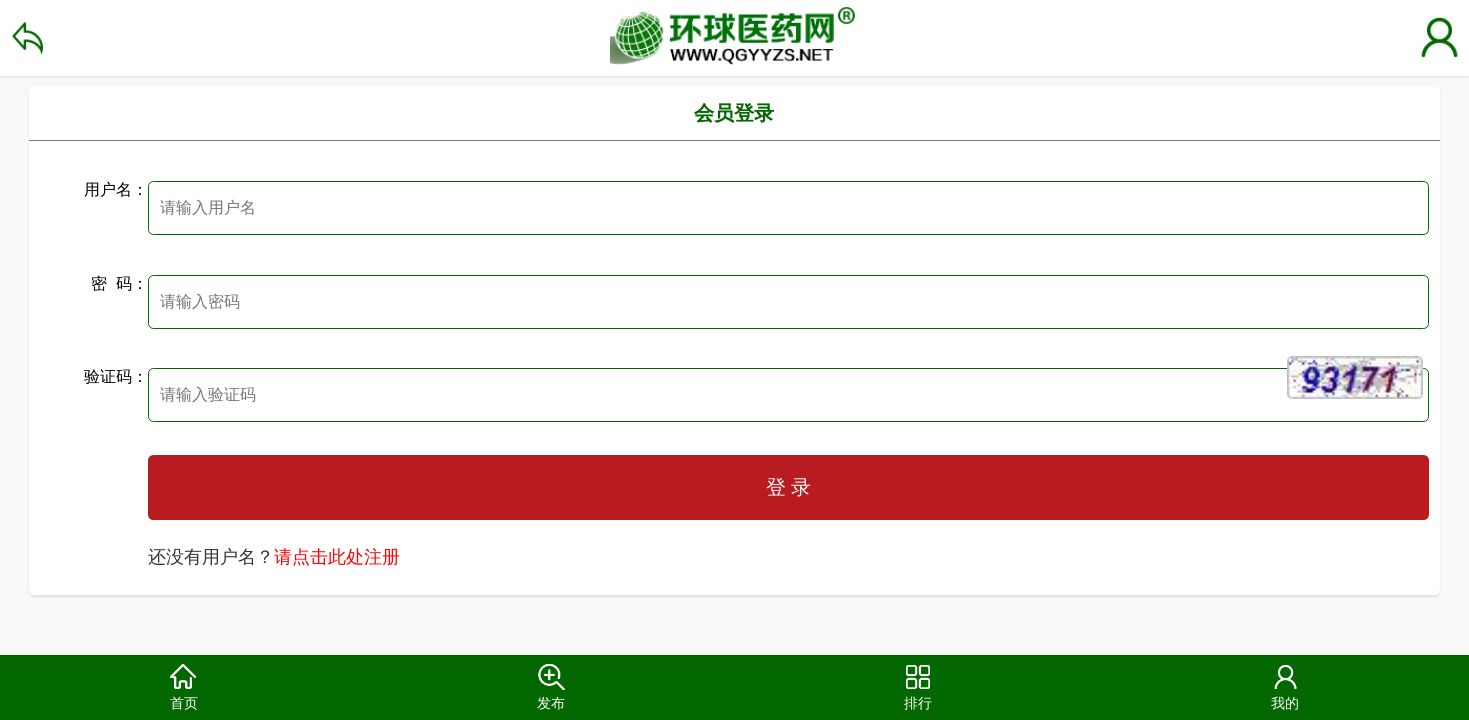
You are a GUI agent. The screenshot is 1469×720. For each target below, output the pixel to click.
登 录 (789, 487)
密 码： (119, 283)
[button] (183, 687)
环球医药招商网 (734, 38)
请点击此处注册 (337, 557)
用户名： (116, 189)
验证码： (116, 376)
